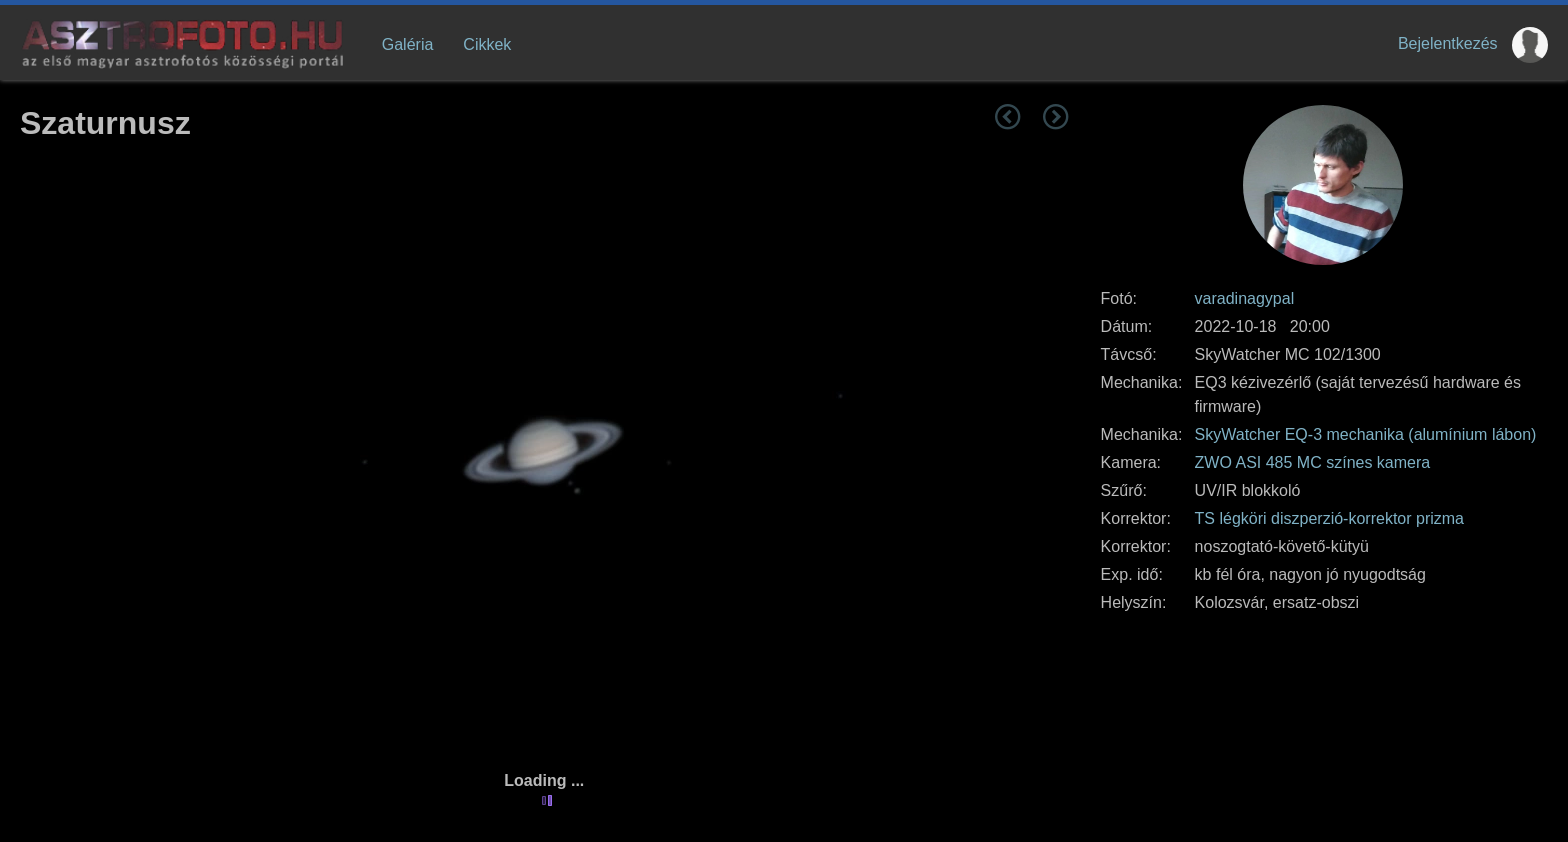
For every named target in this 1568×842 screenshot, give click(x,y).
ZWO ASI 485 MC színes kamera (1313, 462)
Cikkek (487, 44)
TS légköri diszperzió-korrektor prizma (1329, 518)
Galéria (408, 44)
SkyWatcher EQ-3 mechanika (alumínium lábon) (1366, 434)
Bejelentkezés (1448, 43)
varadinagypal (1245, 298)
